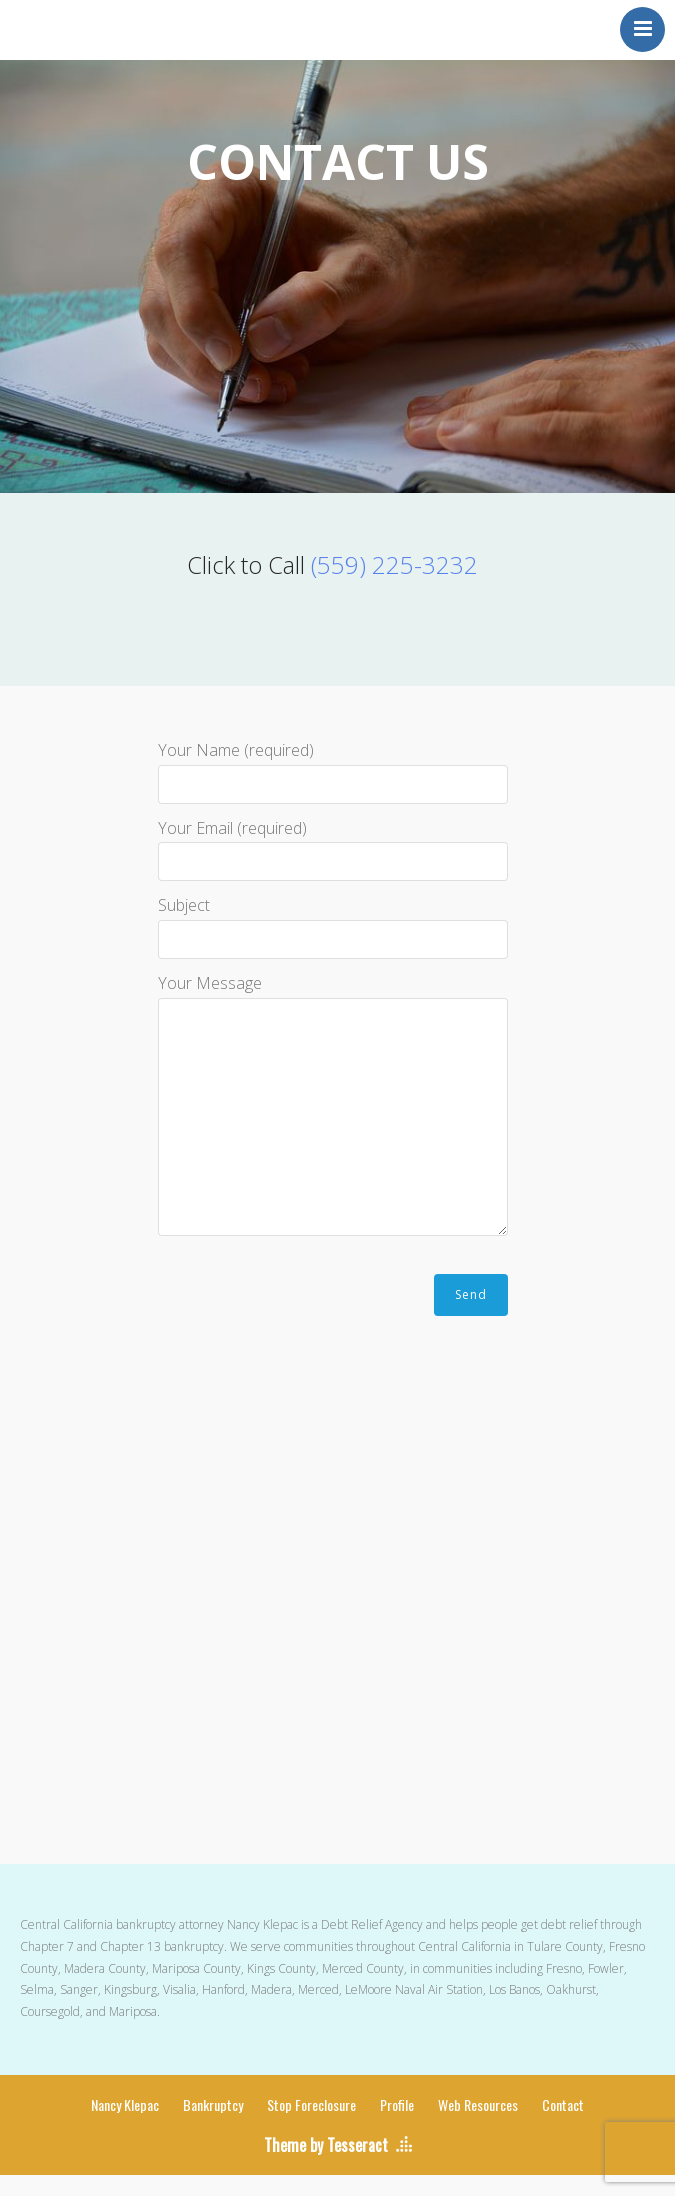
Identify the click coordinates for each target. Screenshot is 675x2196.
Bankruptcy (213, 2104)
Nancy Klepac (125, 2104)
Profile (397, 2104)
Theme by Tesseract (326, 2145)
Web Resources (478, 2104)
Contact (563, 2104)
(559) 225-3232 (394, 564)
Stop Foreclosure (311, 2104)
